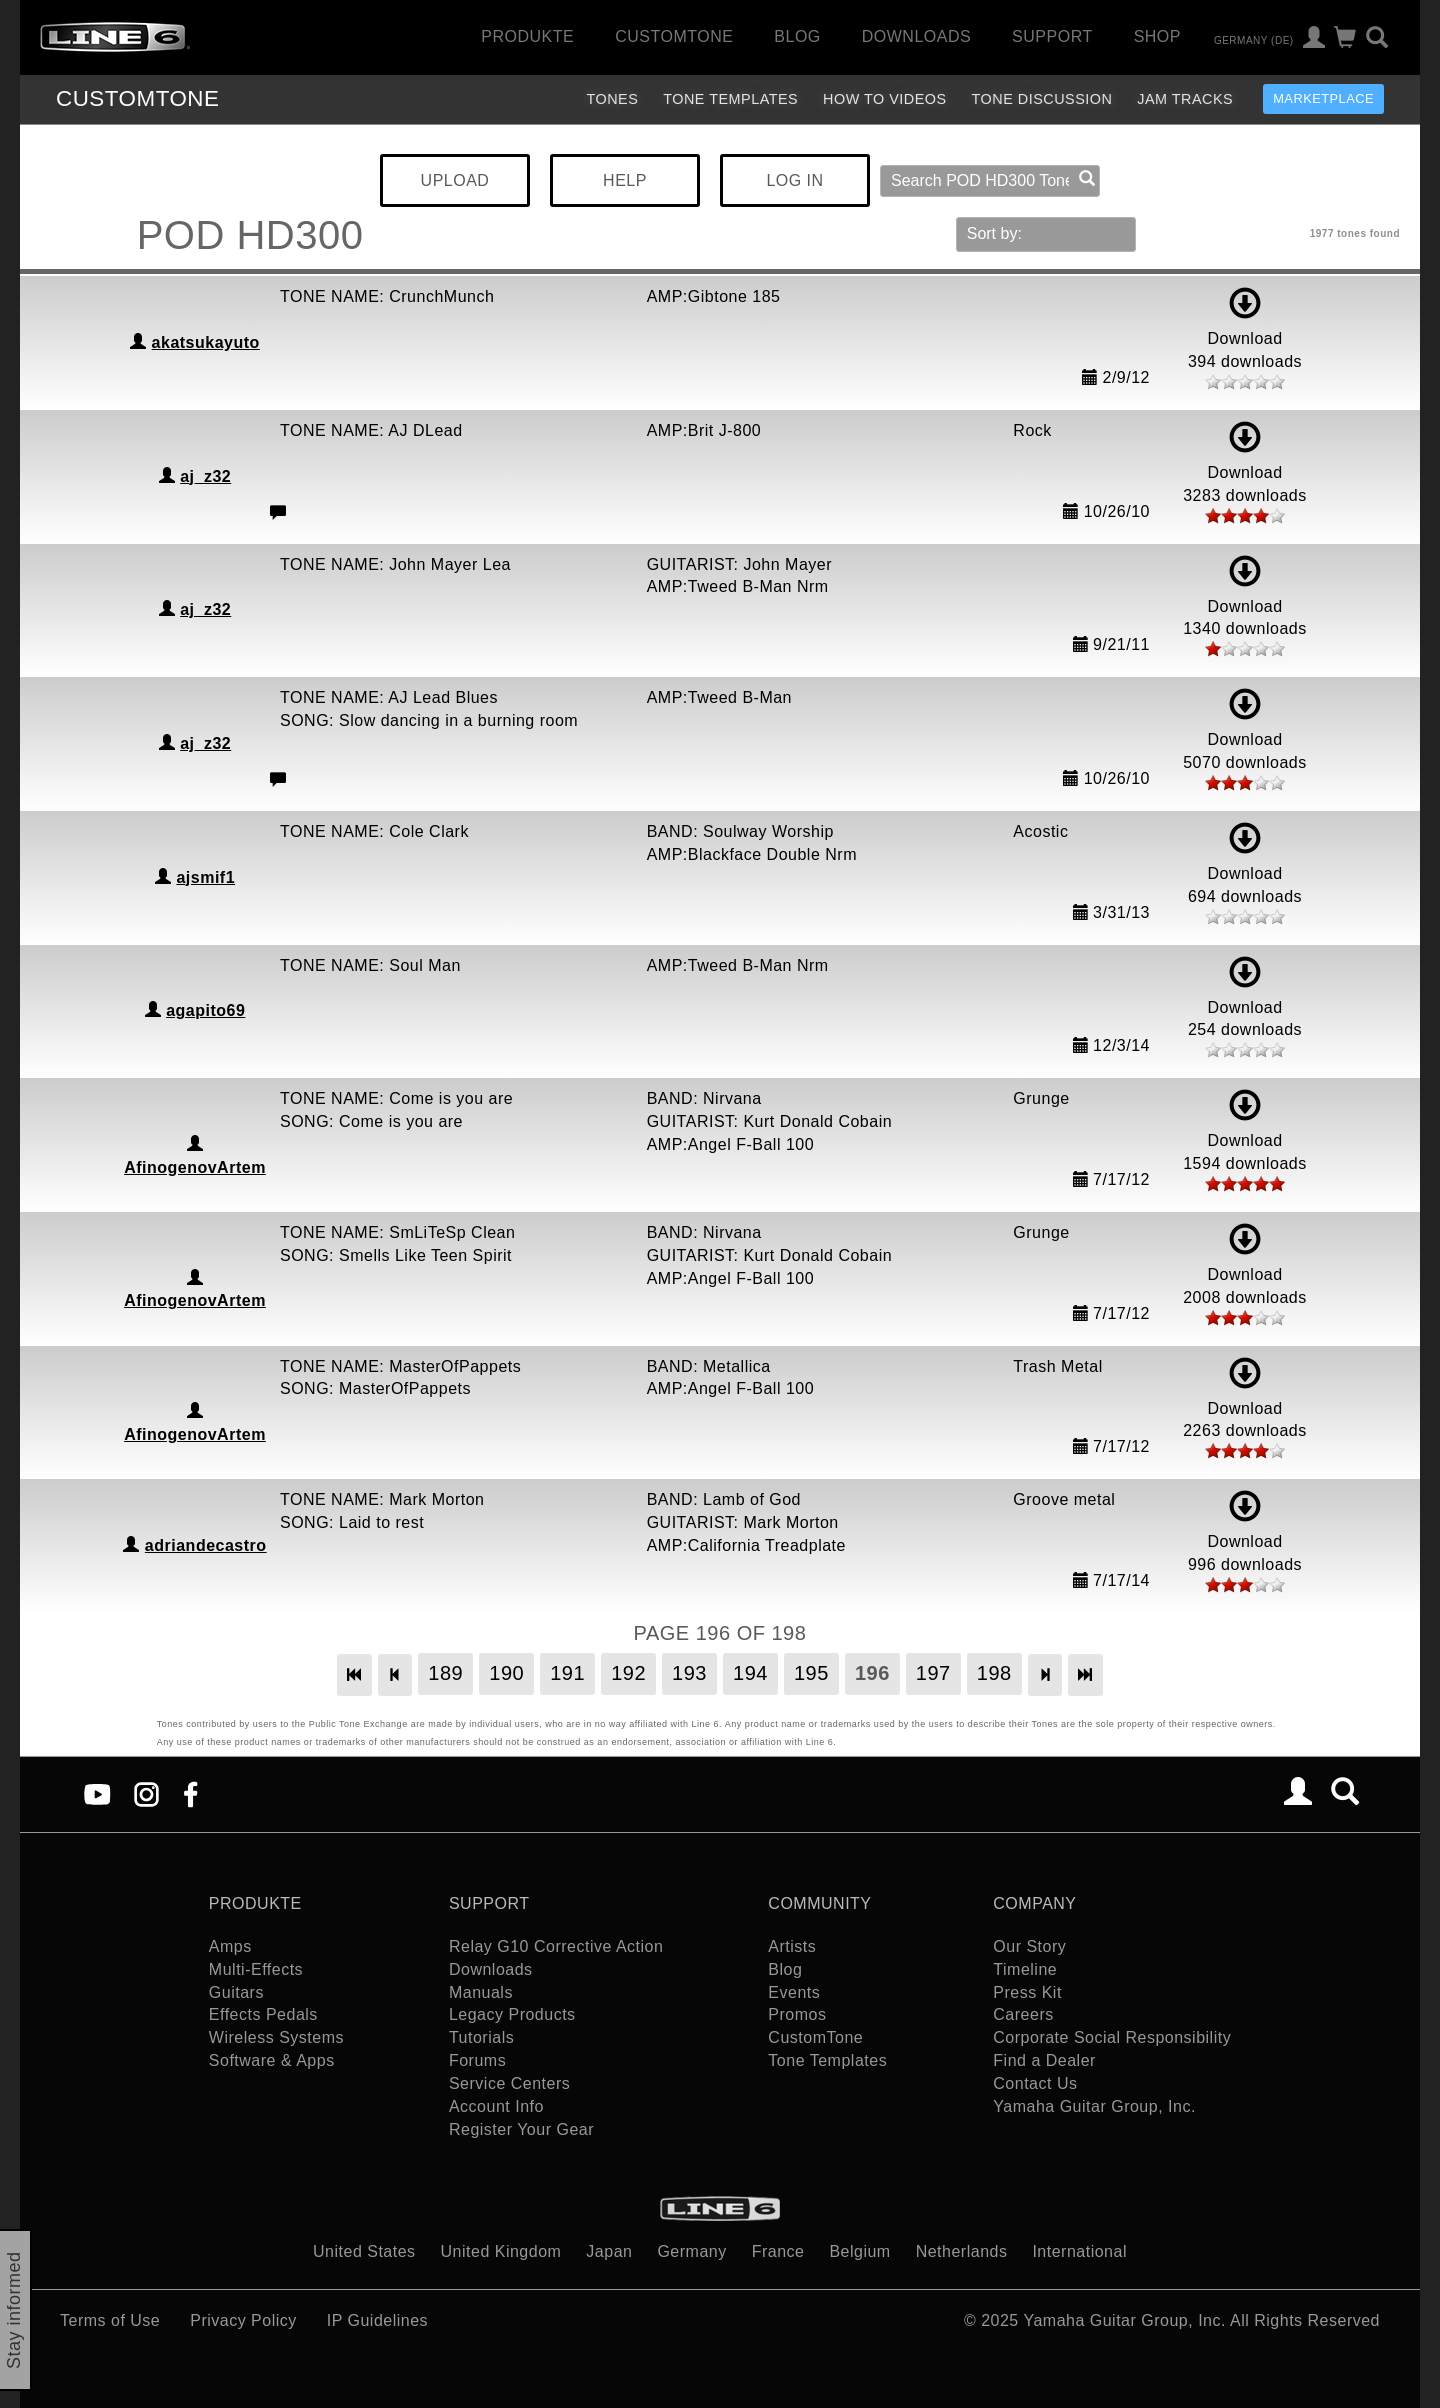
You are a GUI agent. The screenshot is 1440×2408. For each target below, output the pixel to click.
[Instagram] (146, 1793)
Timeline (1025, 1969)
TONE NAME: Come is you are (396, 1098)
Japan (609, 2251)
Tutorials (481, 2037)
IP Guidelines (377, 2320)
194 (750, 1673)
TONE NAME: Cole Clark (374, 831)
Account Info (496, 2106)
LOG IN (794, 180)
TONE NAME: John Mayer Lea (395, 564)
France (778, 2251)
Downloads (916, 36)
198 (994, 1673)
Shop (1157, 36)
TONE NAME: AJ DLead (371, 430)
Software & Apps (272, 2060)
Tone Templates (730, 99)
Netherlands (962, 2251)
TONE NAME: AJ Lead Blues (389, 697)
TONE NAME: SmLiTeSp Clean (397, 1232)
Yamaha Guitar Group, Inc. (1094, 2106)
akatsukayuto (206, 342)
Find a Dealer (1044, 2060)
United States (364, 2251)
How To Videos (885, 99)
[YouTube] (97, 1793)
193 (689, 1673)
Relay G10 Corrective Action (556, 1946)
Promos (797, 2014)
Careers (1023, 2014)
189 (445, 1673)
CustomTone (674, 36)
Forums (477, 2060)
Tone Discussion (1042, 99)
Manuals (481, 1992)
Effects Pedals (263, 2014)
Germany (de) (1254, 39)
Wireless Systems (276, 2037)
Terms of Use (110, 2320)
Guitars (236, 1992)
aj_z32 (205, 476)
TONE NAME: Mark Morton (382, 1499)
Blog (797, 36)
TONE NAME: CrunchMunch (387, 296)
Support (1052, 36)
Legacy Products (512, 2014)
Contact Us (1035, 2083)
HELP (625, 180)
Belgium (859, 2251)
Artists (792, 1946)
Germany (691, 2251)
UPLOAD (455, 180)
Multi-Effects (256, 1969)
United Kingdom (501, 2251)
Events (794, 1992)
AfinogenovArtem (195, 1167)
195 (811, 1673)
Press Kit (1027, 1992)
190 (506, 1673)
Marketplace (1323, 98)
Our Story (1029, 1946)
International (1079, 2251)
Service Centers (509, 2083)
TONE (137, 98)
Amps (230, 1946)
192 (628, 1673)
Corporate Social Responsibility (1112, 2037)
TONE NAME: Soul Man (370, 965)
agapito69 (205, 1010)
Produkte (527, 36)
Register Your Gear (521, 2129)
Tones (612, 99)
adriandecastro (206, 1545)
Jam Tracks (1185, 99)
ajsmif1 (205, 877)
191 (567, 1673)
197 (933, 1673)
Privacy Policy (243, 2320)
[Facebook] (190, 1793)
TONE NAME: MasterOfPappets (400, 1366)
